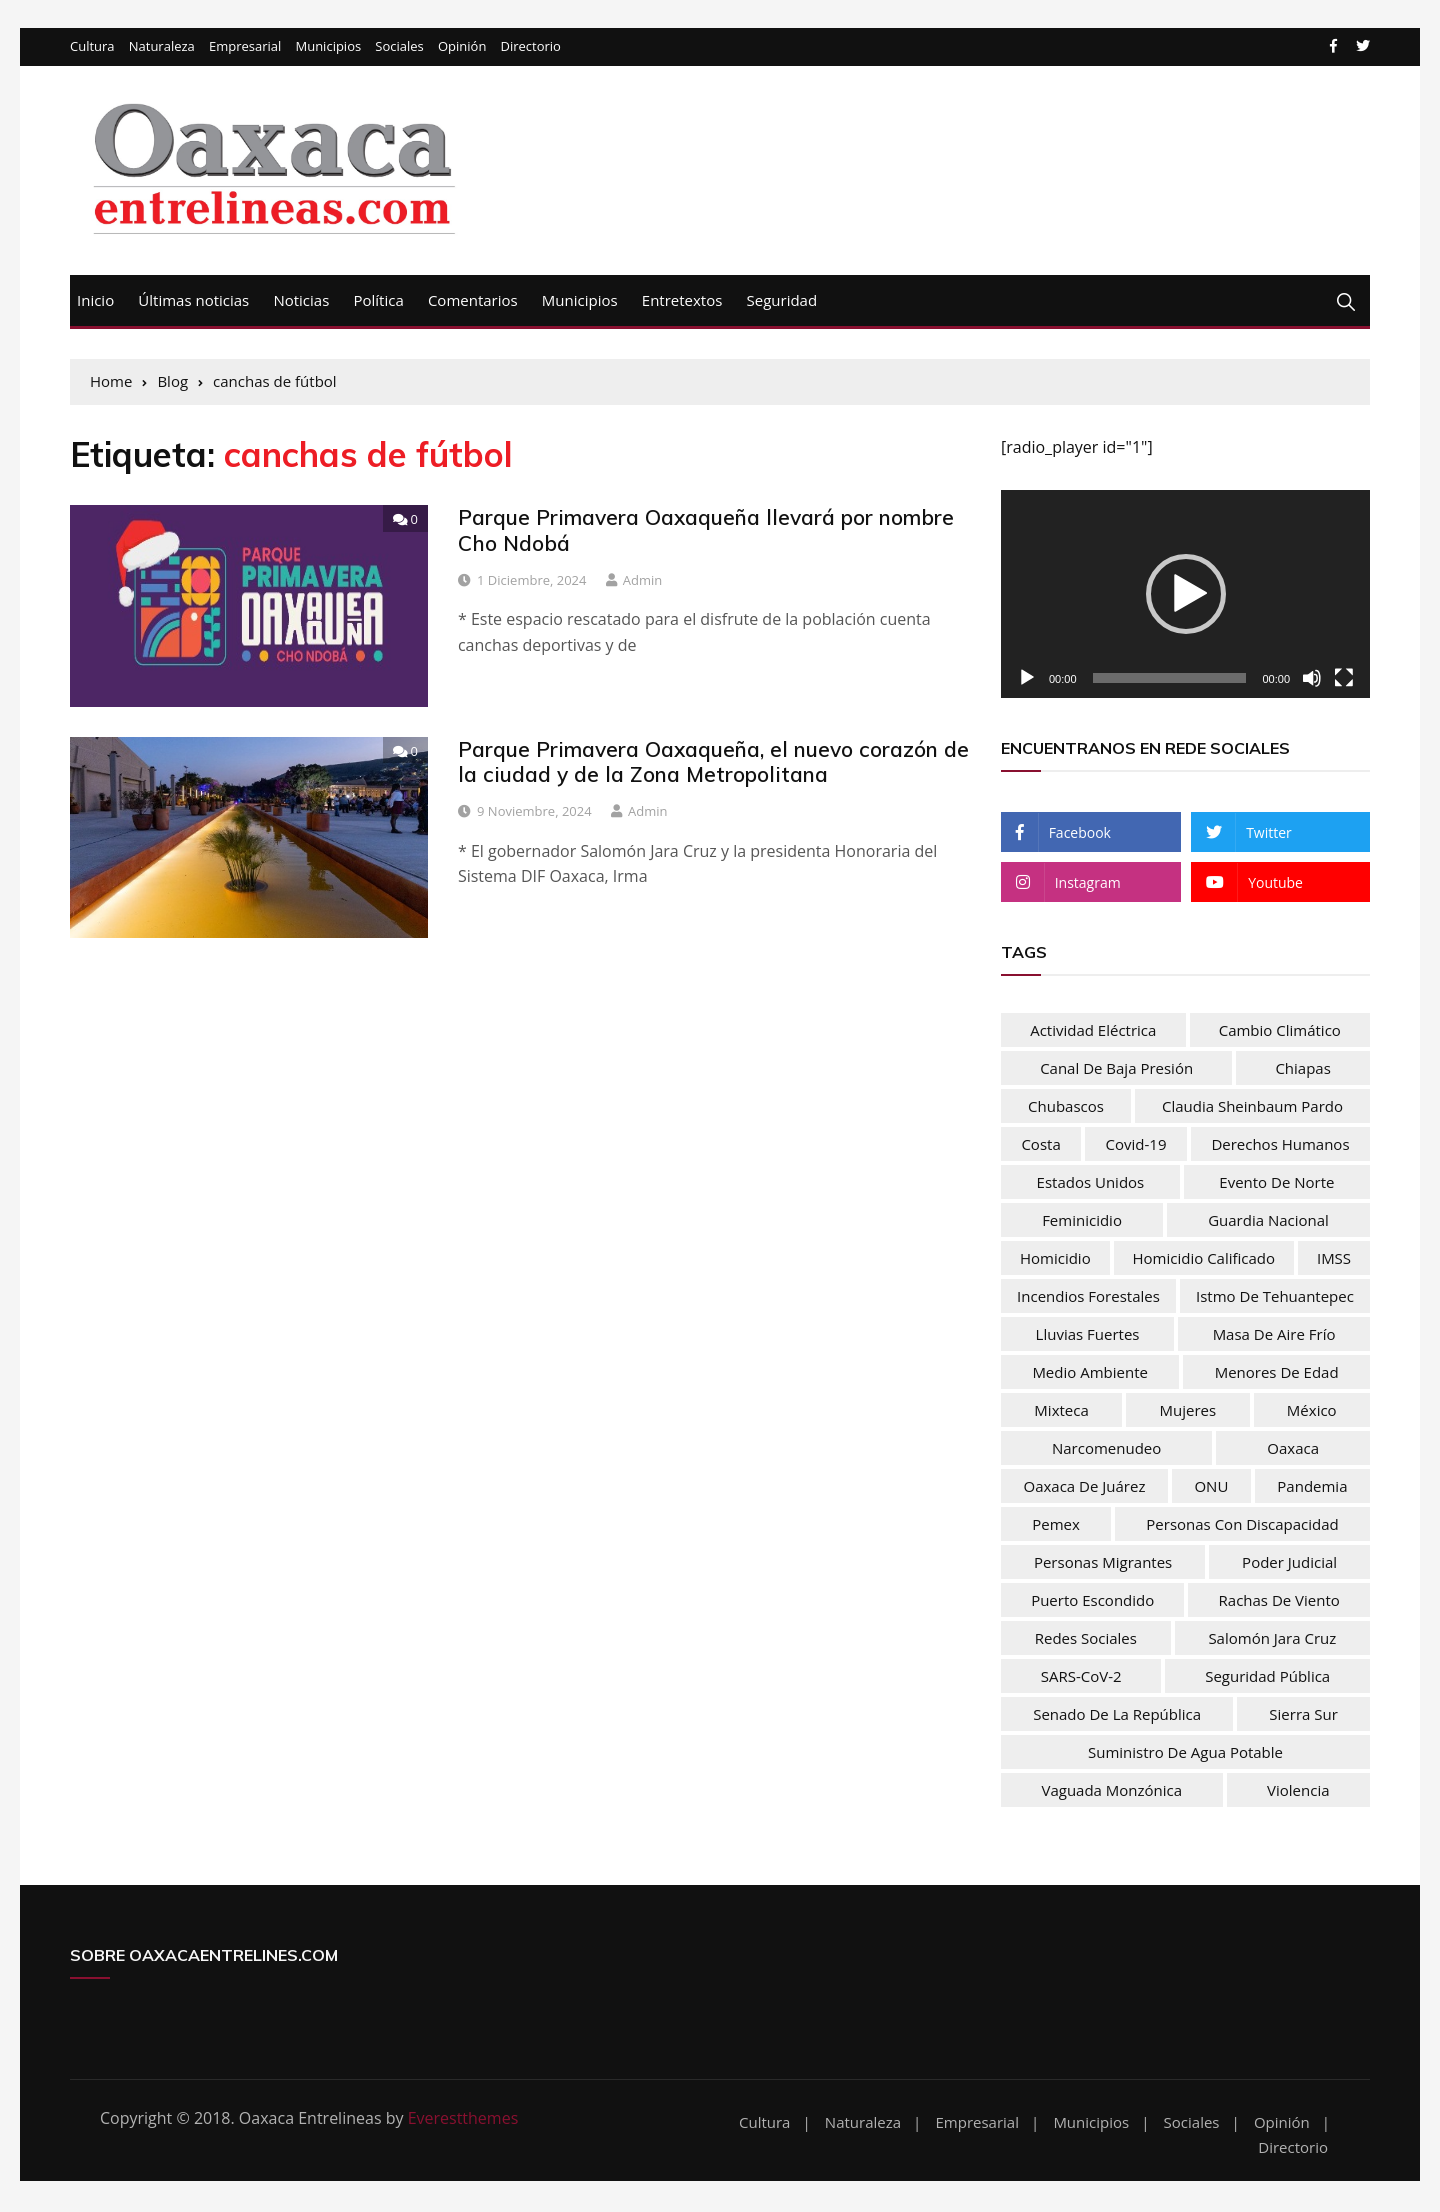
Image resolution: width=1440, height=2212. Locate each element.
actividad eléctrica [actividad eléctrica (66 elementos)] (1093, 1031)
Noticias (301, 301)
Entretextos (682, 301)
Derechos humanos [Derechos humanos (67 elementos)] (1280, 1145)
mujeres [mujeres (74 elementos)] (1188, 1411)
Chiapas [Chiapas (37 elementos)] (1302, 1069)
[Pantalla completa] (1344, 679)
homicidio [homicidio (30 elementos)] (1055, 1259)
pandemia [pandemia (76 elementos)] (1312, 1487)
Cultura (92, 48)
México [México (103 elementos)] (1312, 1411)
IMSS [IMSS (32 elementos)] (1334, 1259)
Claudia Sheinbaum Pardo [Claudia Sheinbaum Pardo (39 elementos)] (1252, 1107)
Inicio (95, 301)
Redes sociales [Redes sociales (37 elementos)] (1086, 1639)
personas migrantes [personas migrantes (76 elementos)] (1103, 1563)
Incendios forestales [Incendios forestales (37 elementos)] (1088, 1297)
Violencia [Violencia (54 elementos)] (1298, 1791)
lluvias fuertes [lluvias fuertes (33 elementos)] (1088, 1335)
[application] (1185, 596)
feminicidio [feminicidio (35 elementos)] (1082, 1221)
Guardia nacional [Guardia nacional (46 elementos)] (1268, 1221)
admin (642, 581)
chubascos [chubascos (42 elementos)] (1066, 1107)
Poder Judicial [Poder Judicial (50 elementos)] (1289, 1563)
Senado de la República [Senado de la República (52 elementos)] (1117, 1715)
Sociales (399, 48)
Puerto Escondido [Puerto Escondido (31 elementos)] (1092, 1601)
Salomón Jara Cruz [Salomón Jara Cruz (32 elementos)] (1272, 1639)
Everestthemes (463, 2119)
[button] (1186, 595)
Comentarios (473, 301)
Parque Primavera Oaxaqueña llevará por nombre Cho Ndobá (706, 531)
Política (378, 301)
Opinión (462, 48)
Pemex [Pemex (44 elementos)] (1056, 1525)
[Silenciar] (1312, 679)
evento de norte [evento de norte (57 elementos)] (1276, 1183)
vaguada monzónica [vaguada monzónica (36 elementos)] (1111, 1791)
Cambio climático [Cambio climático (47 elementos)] (1280, 1031)
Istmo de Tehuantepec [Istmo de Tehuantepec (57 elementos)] (1275, 1297)
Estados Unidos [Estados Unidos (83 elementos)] (1091, 1183)
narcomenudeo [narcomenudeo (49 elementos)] (1106, 1449)
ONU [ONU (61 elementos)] (1211, 1487)
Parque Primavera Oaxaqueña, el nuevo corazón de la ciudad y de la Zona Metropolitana (713, 762)
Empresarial (245, 48)
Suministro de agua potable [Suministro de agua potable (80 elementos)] (1185, 1753)
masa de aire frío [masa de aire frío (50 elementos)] (1274, 1335)
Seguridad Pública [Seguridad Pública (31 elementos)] (1267, 1677)
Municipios (328, 48)
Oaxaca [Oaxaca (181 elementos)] (1293, 1449)
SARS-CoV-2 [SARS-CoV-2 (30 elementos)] (1081, 1677)
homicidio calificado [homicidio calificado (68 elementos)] (1204, 1259)
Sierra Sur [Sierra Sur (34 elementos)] (1303, 1715)
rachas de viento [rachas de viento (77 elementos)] (1279, 1601)
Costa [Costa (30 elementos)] (1040, 1145)
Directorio (531, 48)
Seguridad (782, 301)
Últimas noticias (193, 301)
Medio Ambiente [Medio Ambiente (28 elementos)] (1090, 1373)
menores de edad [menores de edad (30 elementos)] (1277, 1373)
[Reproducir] (1027, 679)
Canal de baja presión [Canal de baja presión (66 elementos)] (1116, 1069)
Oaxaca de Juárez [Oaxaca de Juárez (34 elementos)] (1084, 1487)
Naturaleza (162, 48)
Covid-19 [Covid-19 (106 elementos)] (1136, 1145)
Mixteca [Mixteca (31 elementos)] (1061, 1411)
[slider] (1170, 679)
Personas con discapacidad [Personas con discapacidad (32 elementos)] (1242, 1525)
